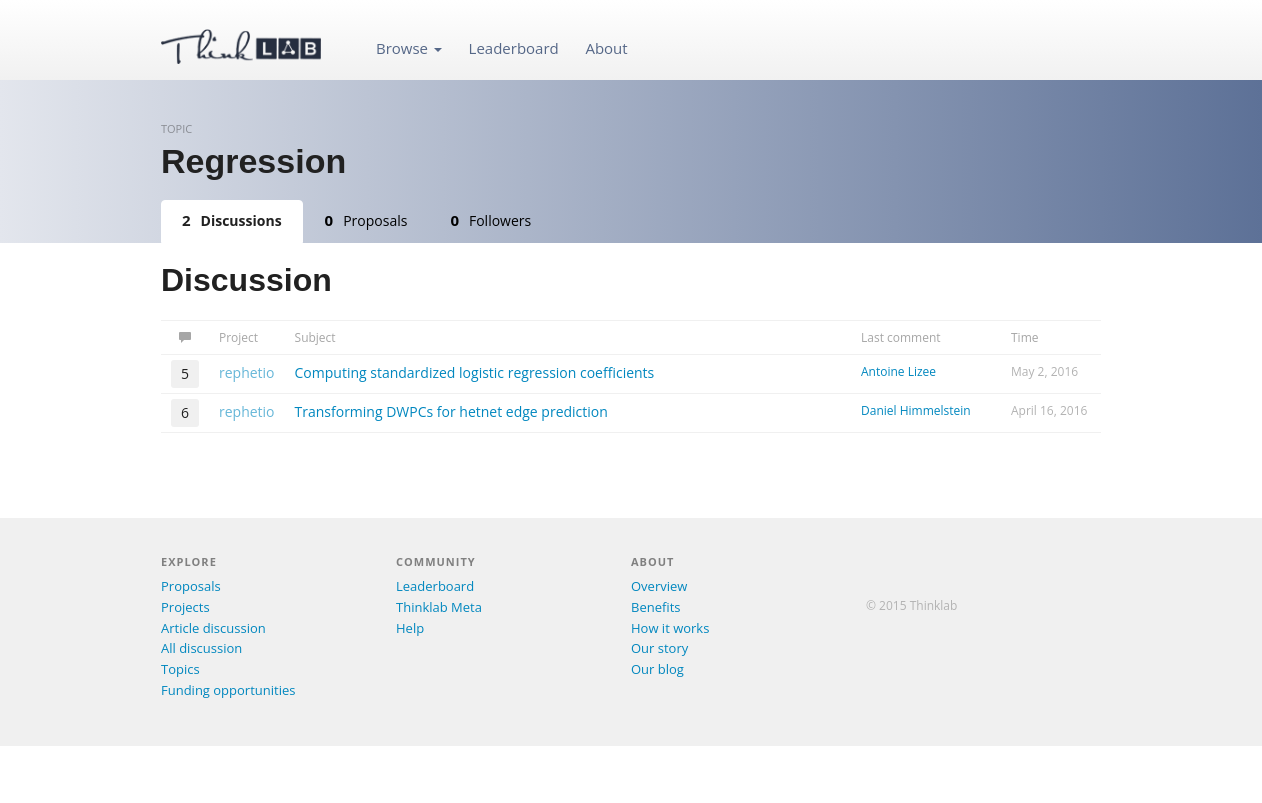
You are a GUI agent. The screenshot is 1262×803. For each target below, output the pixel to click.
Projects (185, 607)
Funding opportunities (228, 690)
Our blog (657, 669)
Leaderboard (514, 48)
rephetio (247, 372)
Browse (409, 48)
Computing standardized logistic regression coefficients (475, 372)
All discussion (201, 648)
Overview (659, 586)
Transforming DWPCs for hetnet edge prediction (451, 411)
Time (1025, 337)
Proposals (366, 220)
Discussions (232, 220)
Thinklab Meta (439, 607)
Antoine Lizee (898, 371)
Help (410, 628)
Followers (490, 220)
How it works (670, 628)
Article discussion (213, 628)
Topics (180, 669)
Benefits (655, 607)
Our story (659, 648)
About (606, 48)
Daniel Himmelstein (916, 410)
